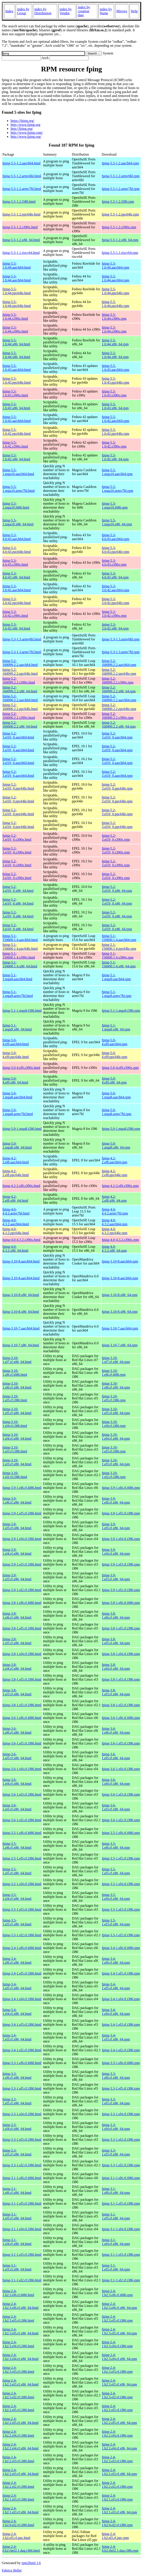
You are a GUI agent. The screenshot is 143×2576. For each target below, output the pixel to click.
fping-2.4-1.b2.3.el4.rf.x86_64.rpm (119, 2357)
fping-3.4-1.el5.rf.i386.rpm (121, 1973)
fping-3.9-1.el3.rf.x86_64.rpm (116, 1577)
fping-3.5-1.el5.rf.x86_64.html (17, 1871)
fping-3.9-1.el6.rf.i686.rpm (121, 1488)
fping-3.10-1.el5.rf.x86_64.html (17, 1411)
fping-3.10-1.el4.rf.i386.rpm (114, 1424)
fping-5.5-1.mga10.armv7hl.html (18, 489)
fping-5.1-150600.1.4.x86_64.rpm (119, 964)
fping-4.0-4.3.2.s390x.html (21, 1240)
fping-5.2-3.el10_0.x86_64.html (18, 889)
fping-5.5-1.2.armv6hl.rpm (121, 176)
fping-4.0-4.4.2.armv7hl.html (16, 1211)
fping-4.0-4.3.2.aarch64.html (15, 1222)
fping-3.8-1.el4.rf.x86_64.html (17, 1666)
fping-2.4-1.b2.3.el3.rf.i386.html (18, 2369)
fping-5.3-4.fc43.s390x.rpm (114, 562)
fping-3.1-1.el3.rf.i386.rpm (121, 2254)
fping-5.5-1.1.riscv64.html (21, 253)
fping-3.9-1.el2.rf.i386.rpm (121, 1590)
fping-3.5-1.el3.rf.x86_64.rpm (116, 1922)
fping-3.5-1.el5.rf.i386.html (21, 1858)
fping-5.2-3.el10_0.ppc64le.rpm (117, 786)
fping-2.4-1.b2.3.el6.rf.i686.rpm (117, 2293)
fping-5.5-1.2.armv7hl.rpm (121, 189)
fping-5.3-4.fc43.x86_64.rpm (115, 575)
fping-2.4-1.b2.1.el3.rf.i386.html (18, 2497)
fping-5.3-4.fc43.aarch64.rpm (115, 537)
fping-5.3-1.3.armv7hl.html (21, 652)
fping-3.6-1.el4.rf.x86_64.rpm (116, 1782)
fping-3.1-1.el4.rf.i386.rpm (121, 2229)
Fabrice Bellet (12, 2570)
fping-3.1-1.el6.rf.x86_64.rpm (116, 2191)
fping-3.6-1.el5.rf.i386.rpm (121, 1743)
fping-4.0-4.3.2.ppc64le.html (15, 1231)
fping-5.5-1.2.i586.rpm (118, 201)
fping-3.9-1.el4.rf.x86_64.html (17, 1551)
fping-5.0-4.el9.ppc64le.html (15, 1055)
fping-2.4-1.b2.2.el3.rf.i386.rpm (117, 2459)
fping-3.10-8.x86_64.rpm (119, 1295)
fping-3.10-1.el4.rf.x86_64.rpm (116, 1436)
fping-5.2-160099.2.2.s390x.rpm (118, 680)
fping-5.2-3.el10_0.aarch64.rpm (117, 735)
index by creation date (84, 11)
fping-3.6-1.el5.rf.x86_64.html (17, 1756)
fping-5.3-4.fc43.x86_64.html (16, 575)
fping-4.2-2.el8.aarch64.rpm (114, 1160)
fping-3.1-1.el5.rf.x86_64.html (17, 2216)
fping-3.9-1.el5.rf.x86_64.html (17, 1526)
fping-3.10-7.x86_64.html (20, 1345)
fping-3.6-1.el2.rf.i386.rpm (121, 1820)
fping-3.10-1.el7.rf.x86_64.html (17, 1360)
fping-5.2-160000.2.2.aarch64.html (20, 698)
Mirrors (121, 11)
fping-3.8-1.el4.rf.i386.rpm (121, 1654)
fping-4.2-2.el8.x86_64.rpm (114, 1198)
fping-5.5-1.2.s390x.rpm (119, 227)
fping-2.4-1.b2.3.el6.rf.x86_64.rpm (119, 2306)
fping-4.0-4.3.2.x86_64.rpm (114, 1248)
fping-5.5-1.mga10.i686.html (15, 505)
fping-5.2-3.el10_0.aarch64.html (18, 735)
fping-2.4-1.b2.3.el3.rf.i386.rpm (117, 2369)
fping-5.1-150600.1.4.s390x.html (18, 955)
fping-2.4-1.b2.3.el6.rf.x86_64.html (20, 2306)
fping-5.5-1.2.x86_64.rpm (120, 240)
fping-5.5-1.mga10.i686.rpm (115, 505)
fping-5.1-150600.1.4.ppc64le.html (20, 946)
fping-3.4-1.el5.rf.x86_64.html (17, 1986)
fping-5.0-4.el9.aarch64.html (15, 1042)
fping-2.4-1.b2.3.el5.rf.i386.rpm (117, 2318)
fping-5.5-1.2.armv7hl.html (21, 189)
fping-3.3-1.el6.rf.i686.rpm (121, 2063)
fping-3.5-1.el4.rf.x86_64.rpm (116, 1897)
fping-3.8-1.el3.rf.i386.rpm (121, 1679)
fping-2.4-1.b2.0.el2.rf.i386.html (18, 2523)
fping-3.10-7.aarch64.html (21, 1328)
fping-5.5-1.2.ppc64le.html (21, 214)
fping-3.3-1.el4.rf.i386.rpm (121, 2114)
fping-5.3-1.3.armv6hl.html (21, 639)
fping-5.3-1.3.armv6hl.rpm (121, 639)
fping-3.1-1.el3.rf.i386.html (21, 2254)
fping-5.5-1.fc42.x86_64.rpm (115, 457)
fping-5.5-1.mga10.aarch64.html (18, 472)
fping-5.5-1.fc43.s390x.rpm (114, 393)
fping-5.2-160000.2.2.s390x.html (18, 716)
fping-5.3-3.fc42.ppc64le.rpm (115, 601)
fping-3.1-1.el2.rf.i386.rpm (121, 2280)
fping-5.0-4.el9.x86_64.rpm (114, 1080)
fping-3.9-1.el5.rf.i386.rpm (121, 1513)
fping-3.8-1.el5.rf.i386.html (21, 1628)
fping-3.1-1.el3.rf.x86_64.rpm (116, 2267)
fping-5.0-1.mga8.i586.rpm (121, 1129)
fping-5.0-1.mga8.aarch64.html (17, 1095)
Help (134, 11)
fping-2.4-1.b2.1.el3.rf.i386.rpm (117, 2497)
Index (9, 11)
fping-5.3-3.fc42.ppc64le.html (16, 601)
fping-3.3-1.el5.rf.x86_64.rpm (116, 2101)
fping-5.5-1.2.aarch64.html (21, 163)
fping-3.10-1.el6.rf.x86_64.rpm (116, 1385)
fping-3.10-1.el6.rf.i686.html (14, 1372)
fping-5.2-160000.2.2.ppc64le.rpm (119, 707)
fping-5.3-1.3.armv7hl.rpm (121, 652)
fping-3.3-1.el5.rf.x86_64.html (17, 2101)
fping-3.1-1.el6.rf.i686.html (21, 2178)
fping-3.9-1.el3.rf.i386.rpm (121, 1564)
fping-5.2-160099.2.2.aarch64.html (20, 663)
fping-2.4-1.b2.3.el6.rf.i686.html (18, 2293)
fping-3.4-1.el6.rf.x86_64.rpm (116, 1960)
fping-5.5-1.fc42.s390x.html (15, 444)
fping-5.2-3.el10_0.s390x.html (16, 837)
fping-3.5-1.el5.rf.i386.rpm (121, 1858)
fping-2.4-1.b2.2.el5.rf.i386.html (18, 2408)
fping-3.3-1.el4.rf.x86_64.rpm (116, 2127)
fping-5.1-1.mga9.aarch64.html (17, 977)
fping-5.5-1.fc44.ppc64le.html (16, 291)
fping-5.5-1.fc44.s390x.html (15, 316)
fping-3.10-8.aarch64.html (21, 1261)
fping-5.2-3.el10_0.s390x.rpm (116, 837)
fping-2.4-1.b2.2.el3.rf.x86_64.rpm (119, 2472)
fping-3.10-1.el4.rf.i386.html (14, 1424)
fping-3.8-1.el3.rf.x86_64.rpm (116, 1692)
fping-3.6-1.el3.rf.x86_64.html (17, 1807)
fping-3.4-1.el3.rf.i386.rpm (121, 2024)
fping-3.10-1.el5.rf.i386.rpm (114, 1398)
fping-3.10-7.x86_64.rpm (119, 1345)
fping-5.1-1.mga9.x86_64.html (17, 1027)
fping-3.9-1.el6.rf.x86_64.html (17, 1500)
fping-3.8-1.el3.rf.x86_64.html (17, 1692)
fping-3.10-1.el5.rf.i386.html (14, 1398)
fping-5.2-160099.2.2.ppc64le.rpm (119, 671)
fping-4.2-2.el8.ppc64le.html (15, 1173)
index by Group (23, 11)
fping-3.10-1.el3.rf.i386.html (14, 1449)
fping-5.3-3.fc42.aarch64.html (16, 588)
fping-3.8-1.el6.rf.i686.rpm (121, 1603)
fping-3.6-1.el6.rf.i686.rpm (121, 1718)
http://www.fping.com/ (27, 132)
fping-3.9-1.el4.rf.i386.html (21, 1539)
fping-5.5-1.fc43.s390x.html (15, 393)
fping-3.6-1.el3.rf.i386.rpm (121, 1794)
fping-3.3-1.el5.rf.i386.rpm (121, 2088)
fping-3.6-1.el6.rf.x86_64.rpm (116, 1730)
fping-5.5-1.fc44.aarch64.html (16, 265)
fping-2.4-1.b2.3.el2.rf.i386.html (18, 2395)
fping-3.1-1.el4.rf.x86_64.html (17, 2242)
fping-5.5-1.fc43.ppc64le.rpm (115, 380)
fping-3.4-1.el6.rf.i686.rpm (121, 1948)
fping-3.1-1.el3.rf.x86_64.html (17, 2267)
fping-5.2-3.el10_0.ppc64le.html (18, 786)
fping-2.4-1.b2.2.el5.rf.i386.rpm (117, 2408)
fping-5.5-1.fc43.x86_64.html (16, 406)
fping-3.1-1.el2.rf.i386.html (21, 2280)
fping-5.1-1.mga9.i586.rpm (121, 1010)
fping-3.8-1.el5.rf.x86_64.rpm (116, 1641)
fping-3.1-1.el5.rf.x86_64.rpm (116, 2216)
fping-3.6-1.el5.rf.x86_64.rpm (116, 1756)
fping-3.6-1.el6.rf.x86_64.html (17, 1730)
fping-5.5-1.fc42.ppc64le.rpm (115, 431)
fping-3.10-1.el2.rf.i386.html (14, 1475)
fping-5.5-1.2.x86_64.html (21, 240)
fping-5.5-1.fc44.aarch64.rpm (115, 265)
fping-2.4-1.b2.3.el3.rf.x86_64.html (20, 2382)
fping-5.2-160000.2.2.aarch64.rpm (119, 698)
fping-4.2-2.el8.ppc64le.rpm (114, 1173)
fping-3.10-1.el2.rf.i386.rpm (114, 1475)
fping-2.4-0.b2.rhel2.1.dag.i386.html (21, 2548)
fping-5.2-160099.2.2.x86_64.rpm (119, 689)
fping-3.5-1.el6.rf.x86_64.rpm (116, 1845)
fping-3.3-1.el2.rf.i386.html (21, 2165)
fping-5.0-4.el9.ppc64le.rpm (114, 1055)
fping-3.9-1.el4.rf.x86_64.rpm (116, 1551)
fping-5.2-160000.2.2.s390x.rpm (118, 716)
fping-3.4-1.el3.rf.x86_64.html (17, 2037)
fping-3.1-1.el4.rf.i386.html (21, 2229)
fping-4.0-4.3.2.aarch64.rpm (114, 1222)
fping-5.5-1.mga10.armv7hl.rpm (117, 489)
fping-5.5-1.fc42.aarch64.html (16, 419)
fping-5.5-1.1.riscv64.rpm (120, 253)
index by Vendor (66, 11)
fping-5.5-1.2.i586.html (19, 201)
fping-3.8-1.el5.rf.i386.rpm (121, 1628)
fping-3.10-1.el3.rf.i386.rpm (114, 1449)
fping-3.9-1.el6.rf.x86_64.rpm (116, 1500)
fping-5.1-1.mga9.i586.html (22, 1010)
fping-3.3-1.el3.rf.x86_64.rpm (116, 2152)
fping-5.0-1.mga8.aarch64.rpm (116, 1095)
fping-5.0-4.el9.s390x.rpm (120, 1067)
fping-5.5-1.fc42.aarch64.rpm (115, 419)
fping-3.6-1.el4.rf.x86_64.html (17, 1782)
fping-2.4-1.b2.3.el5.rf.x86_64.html (20, 2331)
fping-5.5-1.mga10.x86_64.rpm (117, 522)
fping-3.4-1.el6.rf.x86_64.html (17, 1960)
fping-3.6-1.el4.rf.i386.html (21, 1769)
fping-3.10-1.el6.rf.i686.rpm (114, 1372)
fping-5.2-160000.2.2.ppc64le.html (20, 707)
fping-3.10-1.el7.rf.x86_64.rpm (116, 1360)
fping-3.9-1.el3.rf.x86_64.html (17, 1577)
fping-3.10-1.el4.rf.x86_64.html (17, 1436)
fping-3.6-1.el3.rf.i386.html (21, 1794)
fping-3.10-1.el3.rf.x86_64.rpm (116, 1462)
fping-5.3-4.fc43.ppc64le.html (16, 550)
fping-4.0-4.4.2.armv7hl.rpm (115, 1211)
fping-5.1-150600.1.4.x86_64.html (19, 964)
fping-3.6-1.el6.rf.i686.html (21, 1718)
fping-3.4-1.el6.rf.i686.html (21, 1948)
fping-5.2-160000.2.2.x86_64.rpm (119, 724)
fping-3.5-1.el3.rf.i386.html (21, 1909)
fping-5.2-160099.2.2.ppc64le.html (20, 671)
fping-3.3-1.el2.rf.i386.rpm (121, 2165)
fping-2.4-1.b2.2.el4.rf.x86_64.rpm (119, 2446)
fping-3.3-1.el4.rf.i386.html (21, 2114)
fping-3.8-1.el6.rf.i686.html (21, 1603)
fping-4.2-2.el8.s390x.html (21, 1186)
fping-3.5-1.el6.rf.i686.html (21, 1833)
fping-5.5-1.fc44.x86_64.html (16, 342)
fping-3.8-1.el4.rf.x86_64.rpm (116, 1666)
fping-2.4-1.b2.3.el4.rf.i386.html (18, 2344)
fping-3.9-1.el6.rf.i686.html (21, 1488)
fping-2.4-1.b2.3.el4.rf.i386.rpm (117, 2344)
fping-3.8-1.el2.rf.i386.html (21, 1705)
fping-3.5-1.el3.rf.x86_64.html (17, 1922)
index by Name (106, 11)
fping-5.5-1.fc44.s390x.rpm (114, 316)
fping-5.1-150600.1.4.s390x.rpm (118, 955)
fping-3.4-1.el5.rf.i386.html (21, 1973)
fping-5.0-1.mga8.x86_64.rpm (116, 1145)
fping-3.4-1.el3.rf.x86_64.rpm (116, 2037)
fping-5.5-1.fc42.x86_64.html (16, 457)
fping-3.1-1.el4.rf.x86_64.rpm (116, 2242)
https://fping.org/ (22, 121)
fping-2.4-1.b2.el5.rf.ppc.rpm (115, 2536)
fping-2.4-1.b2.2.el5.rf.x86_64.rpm (119, 2421)
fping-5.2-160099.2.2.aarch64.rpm (119, 663)
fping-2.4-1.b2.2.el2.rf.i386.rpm (117, 2485)
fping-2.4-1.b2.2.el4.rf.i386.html (18, 2433)
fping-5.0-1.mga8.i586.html (22, 1129)
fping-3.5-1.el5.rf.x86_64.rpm (116, 1871)
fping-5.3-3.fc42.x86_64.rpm (115, 626)
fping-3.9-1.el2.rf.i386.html (21, 1590)
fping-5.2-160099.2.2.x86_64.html (19, 689)
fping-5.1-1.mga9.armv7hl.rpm (117, 994)
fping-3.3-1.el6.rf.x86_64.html (17, 2075)
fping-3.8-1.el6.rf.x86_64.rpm (116, 1615)
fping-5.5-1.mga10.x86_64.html (18, 522)
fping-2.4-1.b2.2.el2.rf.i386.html (18, 2485)
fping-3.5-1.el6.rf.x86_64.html (17, 1845)
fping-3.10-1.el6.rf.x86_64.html (17, 1385)
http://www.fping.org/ (26, 136)
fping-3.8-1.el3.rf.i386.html (21, 1679)
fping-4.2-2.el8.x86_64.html (15, 1198)
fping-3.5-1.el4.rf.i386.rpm (121, 1884)
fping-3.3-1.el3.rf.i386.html (21, 2139)
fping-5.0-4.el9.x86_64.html (15, 1080)
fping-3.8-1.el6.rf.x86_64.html (17, 1615)
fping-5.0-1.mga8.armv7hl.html (17, 1112)
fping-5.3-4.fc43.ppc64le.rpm (115, 550)
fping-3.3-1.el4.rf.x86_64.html (17, 2127)
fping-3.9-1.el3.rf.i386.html (21, 1564)
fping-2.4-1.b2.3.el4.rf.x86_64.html (20, 2357)
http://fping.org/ (22, 128)
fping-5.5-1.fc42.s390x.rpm (114, 444)
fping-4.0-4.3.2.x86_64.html (15, 1248)
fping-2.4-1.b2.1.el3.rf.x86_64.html (20, 2510)
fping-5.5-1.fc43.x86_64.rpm (115, 406)
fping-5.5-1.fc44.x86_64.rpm (115, 342)
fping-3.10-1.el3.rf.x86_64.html (17, 1462)
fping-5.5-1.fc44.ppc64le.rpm (115, 291)
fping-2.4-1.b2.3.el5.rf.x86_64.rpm (119, 2331)
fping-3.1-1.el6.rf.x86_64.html (17, 2191)
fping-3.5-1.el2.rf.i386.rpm (121, 1935)
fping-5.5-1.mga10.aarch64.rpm (117, 472)
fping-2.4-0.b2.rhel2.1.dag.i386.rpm (120, 2548)
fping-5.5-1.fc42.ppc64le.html (16, 431)
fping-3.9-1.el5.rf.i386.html (21, 1513)
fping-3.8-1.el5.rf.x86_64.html (17, 1641)
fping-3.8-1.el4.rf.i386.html (21, 1654)
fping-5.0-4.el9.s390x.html (21, 1067)
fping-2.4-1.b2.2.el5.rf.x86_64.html (20, 2421)
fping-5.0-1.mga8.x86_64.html (17, 1145)
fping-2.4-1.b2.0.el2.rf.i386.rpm (117, 2523)
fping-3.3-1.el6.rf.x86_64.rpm (116, 2075)
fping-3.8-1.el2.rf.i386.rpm (121, 1705)
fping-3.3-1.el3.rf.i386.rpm (121, 2139)
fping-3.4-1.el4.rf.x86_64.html (17, 2012)
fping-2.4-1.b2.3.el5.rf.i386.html (18, 2318)
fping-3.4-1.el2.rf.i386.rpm (121, 2050)
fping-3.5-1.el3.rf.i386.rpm (121, 1909)
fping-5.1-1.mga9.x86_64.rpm (116, 1027)
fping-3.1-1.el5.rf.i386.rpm (121, 2203)
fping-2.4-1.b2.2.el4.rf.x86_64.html (20, 2446)
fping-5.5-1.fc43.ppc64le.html (16, 380)
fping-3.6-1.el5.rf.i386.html (21, 1743)
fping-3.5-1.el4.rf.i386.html (21, 1884)
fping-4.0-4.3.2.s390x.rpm (120, 1240)
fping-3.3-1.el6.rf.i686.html (21, 2063)
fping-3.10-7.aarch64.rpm (120, 1328)
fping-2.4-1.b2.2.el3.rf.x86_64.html (20, 2472)
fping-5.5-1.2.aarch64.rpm (120, 163)
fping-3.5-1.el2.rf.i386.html (21, 1935)
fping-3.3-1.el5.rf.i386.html (21, 2088)
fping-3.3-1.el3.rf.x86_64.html (17, 2152)
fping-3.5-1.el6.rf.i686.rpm (121, 1833)
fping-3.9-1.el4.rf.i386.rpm (121, 1539)
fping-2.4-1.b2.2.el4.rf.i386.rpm (117, 2433)
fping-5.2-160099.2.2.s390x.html (18, 680)
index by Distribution (42, 11)
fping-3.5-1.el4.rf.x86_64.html (17, 1897)
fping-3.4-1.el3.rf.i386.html (21, 2024)
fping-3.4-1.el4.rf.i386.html (21, 1999)
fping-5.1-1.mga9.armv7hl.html (17, 994)
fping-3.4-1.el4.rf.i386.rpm (121, 1999)
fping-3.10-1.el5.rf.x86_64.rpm (116, 1411)
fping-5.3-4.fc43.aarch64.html (16, 537)
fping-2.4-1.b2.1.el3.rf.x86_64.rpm (119, 2510)
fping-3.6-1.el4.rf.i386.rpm (121, 1769)
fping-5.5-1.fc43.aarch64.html (16, 368)
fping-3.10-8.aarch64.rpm (120, 1261)
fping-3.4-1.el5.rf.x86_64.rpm (116, 1986)
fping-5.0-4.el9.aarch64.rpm (114, 1042)
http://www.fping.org (25, 124)
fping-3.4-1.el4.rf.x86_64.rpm (116, 2012)
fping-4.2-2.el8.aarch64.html (15, 1160)
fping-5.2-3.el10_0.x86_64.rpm (117, 889)
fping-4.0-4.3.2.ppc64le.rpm (114, 1231)
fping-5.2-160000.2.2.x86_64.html (19, 724)
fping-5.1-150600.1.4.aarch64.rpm (119, 938)
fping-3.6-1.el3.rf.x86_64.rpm (116, 1807)
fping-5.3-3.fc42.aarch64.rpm (115, 588)
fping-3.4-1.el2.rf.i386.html (21, 2050)
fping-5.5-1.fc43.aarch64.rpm (115, 368)
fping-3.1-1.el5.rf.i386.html (21, 2203)
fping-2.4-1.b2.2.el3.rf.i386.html (18, 2459)
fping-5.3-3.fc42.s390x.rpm (114, 613)
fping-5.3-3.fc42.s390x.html (15, 613)
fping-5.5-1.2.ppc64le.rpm (120, 214)
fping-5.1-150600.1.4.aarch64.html (20, 938)
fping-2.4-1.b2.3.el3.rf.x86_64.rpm (119, 2382)
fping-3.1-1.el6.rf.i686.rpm (121, 2178)
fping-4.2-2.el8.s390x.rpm (120, 1186)
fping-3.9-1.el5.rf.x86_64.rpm (116, 1526)
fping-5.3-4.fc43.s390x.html (15, 562)
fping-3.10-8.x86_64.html (20, 1295)
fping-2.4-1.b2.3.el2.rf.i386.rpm (117, 2395)
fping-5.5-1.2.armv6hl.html (21, 176)
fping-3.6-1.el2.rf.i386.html (21, 1820)
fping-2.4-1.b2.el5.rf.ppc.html (16, 2536)
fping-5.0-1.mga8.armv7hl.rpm (117, 1112)
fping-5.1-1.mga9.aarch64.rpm (116, 977)
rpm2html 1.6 (31, 2563)
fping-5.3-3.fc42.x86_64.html (16, 626)
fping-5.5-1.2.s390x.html (20, 227)
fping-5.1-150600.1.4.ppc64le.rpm (119, 946)
